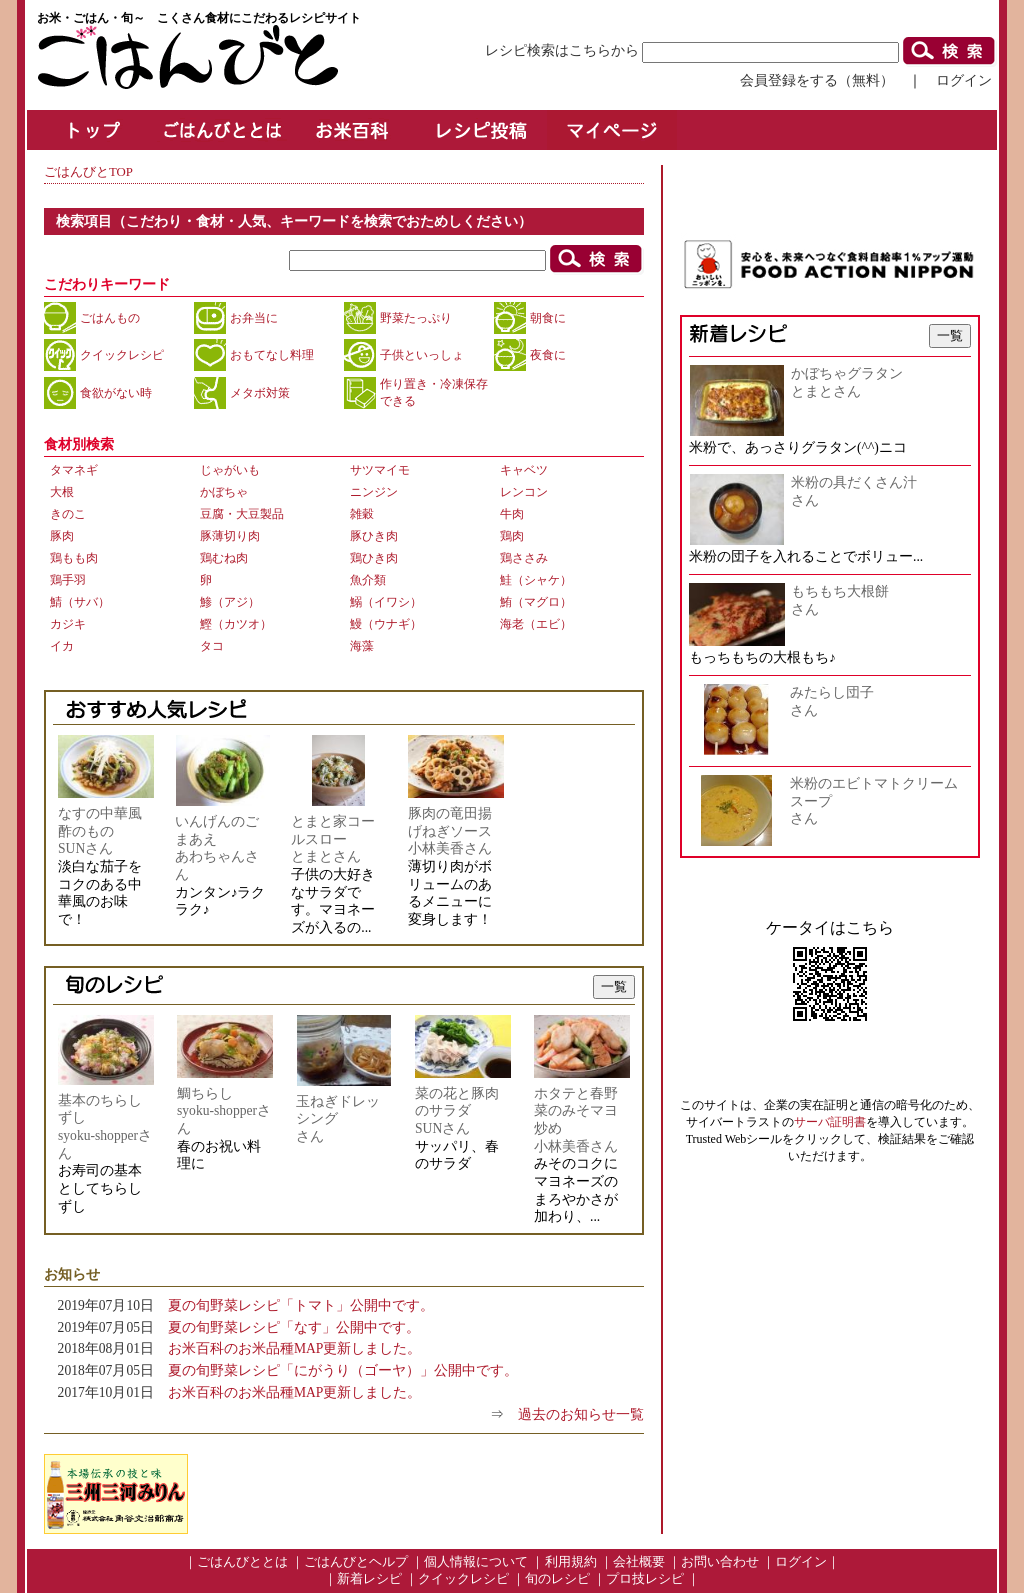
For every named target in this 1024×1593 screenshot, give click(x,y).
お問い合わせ (720, 1562)
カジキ (68, 624)
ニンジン (374, 492)
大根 (62, 492)
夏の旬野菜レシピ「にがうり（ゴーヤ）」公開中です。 (343, 1370)
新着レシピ (369, 1579)
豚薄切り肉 (230, 536)
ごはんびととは (242, 1562)
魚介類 (368, 580)
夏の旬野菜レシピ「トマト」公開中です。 (301, 1305)
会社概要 (639, 1562)
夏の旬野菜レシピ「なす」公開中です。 (294, 1327)
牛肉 (512, 514)
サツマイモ (380, 470)
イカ (62, 646)
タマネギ (74, 470)
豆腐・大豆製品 (242, 514)
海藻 (362, 646)
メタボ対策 (260, 393)
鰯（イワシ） (386, 602)
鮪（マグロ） (536, 602)
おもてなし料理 (272, 355)
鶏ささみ (524, 558)
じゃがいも (230, 470)
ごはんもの (110, 318)
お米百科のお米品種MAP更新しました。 (294, 1348)
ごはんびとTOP (88, 172)
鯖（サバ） (80, 602)
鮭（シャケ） (536, 580)
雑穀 (362, 514)
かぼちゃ (224, 492)
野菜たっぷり (416, 318)
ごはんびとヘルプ (356, 1562)
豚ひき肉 (374, 536)
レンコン (524, 492)
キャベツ (524, 470)
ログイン (964, 80)
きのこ (68, 514)
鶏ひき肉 (374, 558)
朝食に (548, 318)
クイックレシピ (122, 355)
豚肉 (62, 536)
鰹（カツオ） (236, 624)
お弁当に (254, 318)
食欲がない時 (116, 393)
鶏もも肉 (74, 558)
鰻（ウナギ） (386, 624)
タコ (212, 646)
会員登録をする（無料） (817, 80)
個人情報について (476, 1562)
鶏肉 (512, 536)
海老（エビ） (536, 624)
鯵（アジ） (230, 602)
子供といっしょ (422, 355)
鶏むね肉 (224, 558)
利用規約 (571, 1562)
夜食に (548, 355)
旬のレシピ (557, 1579)
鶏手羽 (68, 580)
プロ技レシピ (645, 1579)
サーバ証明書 (830, 1122)
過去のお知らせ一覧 (581, 1414)
